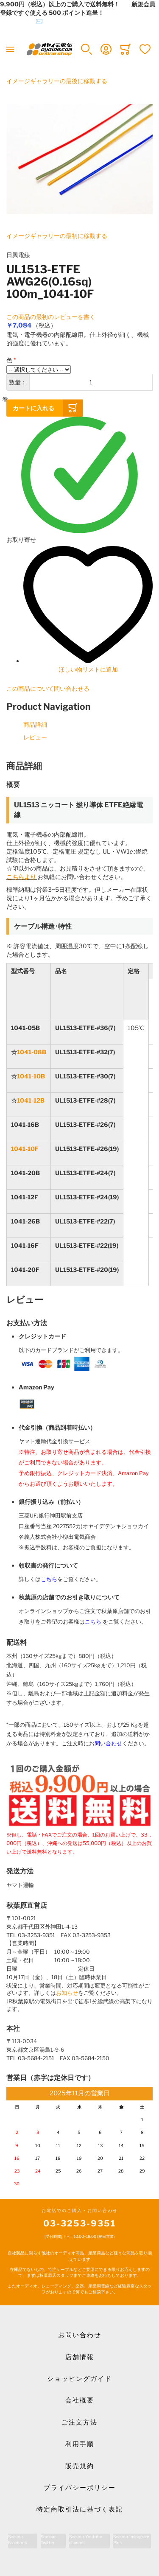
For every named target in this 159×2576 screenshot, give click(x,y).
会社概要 (79, 2400)
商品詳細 (35, 724)
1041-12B (31, 1100)
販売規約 (79, 2466)
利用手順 (79, 2444)
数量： (18, 382)
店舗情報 (79, 2357)
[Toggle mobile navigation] (10, 49)
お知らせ (67, 1993)
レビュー (35, 737)
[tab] (79, 766)
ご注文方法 (79, 2422)
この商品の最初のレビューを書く (50, 316)
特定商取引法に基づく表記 (79, 2509)
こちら (49, 1579)
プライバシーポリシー (80, 2488)
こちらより (21, 876)
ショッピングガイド (79, 2379)
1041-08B (31, 1052)
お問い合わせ (79, 2335)
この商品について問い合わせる (47, 688)
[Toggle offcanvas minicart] (125, 49)
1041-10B (31, 1076)
